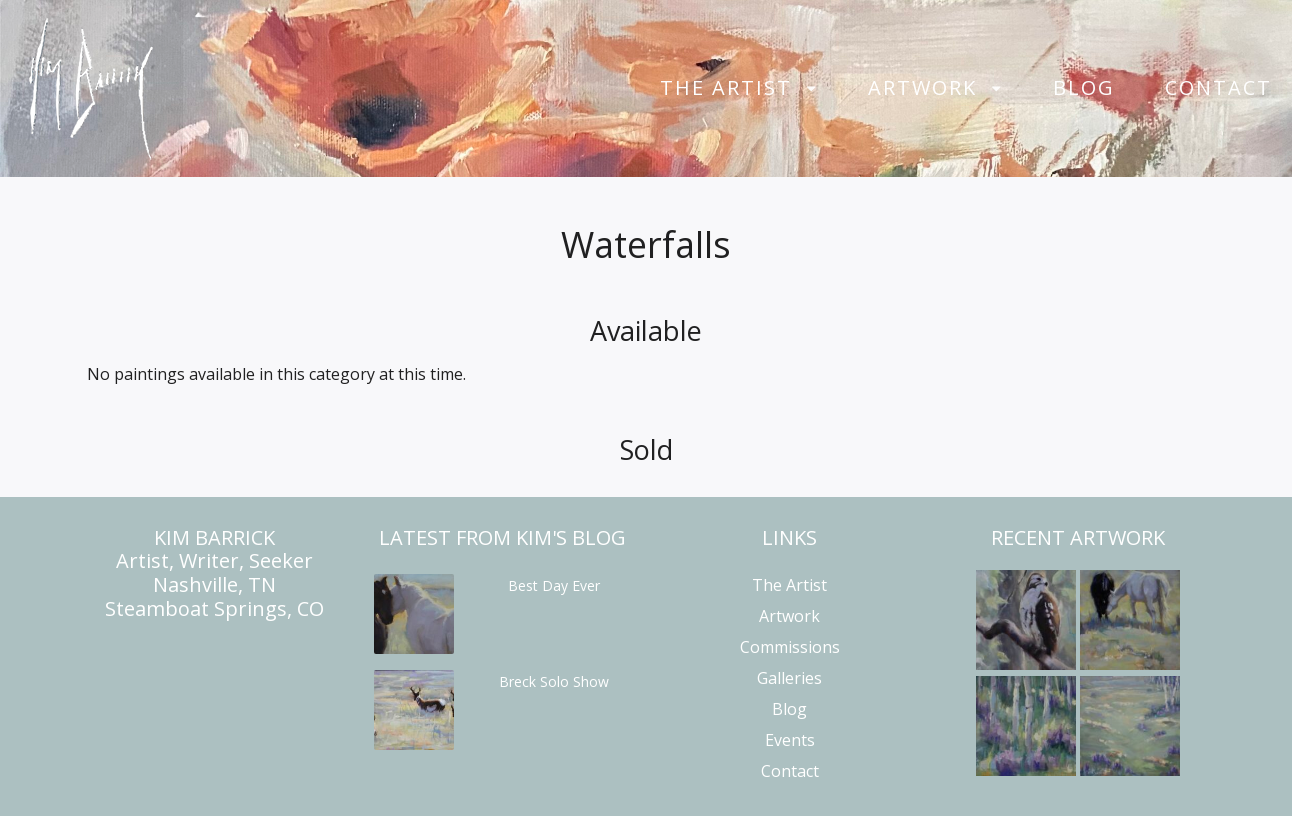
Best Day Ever (554, 585)
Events (790, 740)
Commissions (790, 647)
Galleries (789, 678)
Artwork (922, 88)
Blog (1084, 88)
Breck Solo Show (554, 681)
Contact (1218, 88)
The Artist (726, 88)
